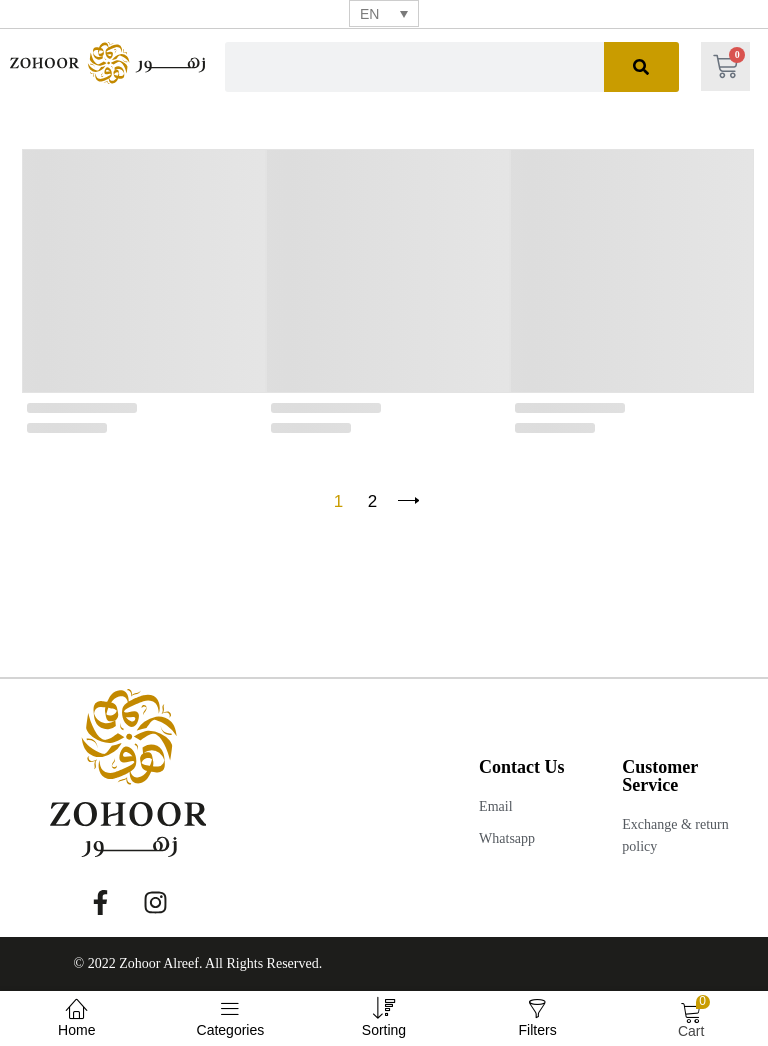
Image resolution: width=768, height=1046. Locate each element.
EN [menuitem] (369, 14)
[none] (384, 13)
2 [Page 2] (372, 501)
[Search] (641, 67)
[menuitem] (384, 13)
